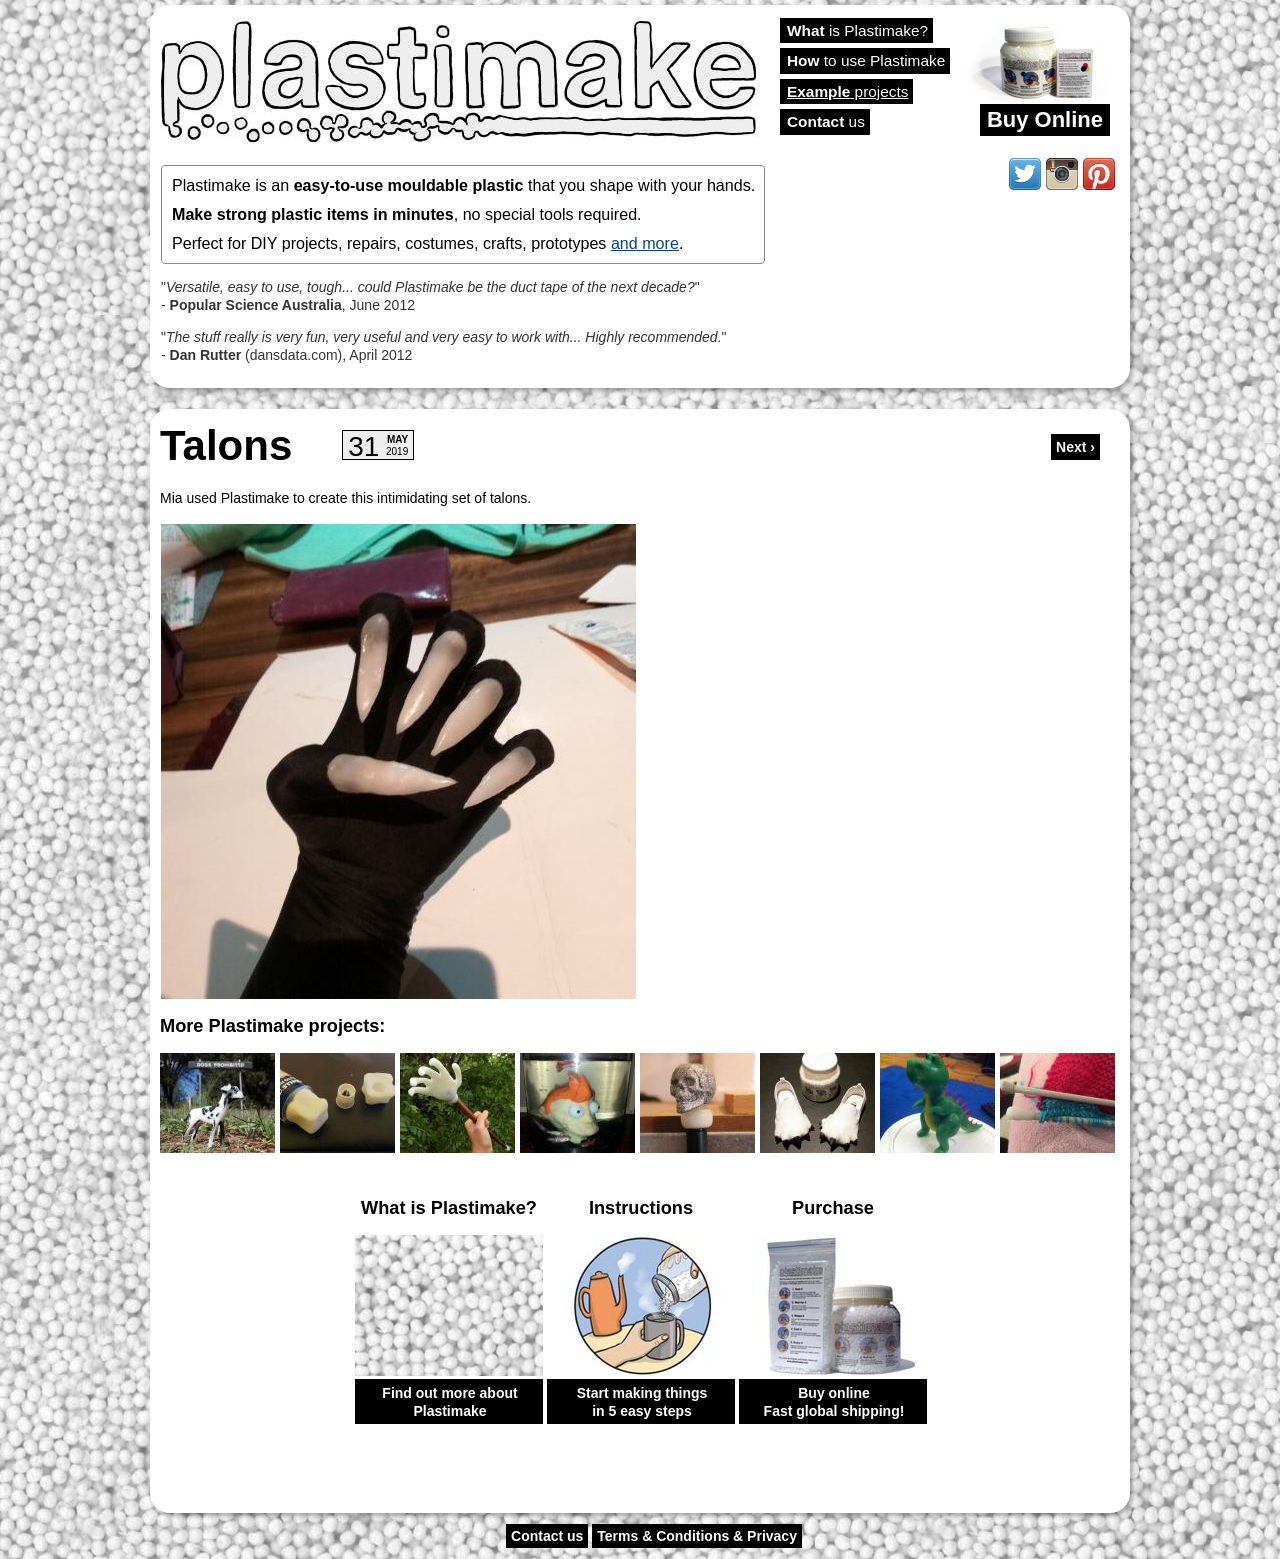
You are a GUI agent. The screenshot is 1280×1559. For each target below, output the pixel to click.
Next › (1075, 447)
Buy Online (1045, 119)
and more (645, 243)
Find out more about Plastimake (449, 1402)
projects (847, 91)
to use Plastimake (866, 60)
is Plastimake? (857, 30)
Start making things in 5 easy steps (642, 1402)
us (826, 121)
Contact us (547, 1536)
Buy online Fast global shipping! (834, 1402)
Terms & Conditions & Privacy (697, 1536)
